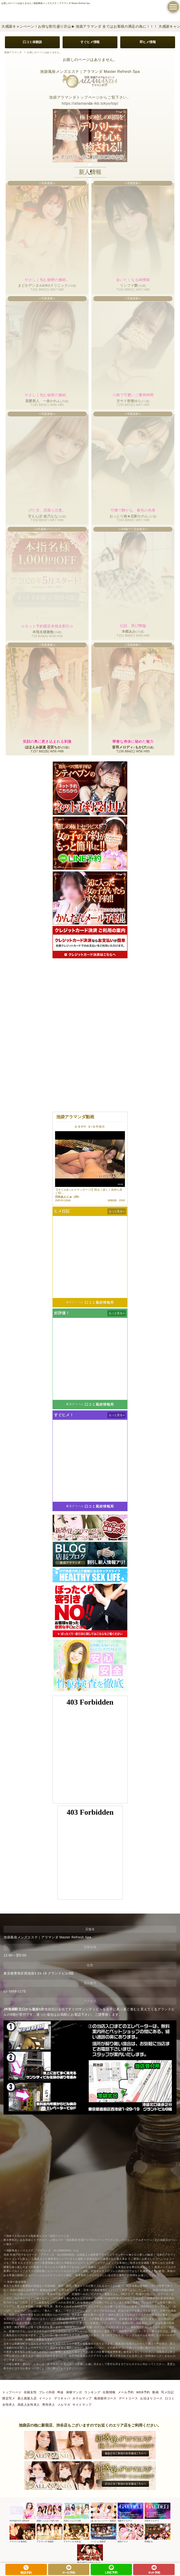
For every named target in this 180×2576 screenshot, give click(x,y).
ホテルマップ (82, 2398)
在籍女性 (30, 2392)
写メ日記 (167, 2392)
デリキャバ (62, 2398)
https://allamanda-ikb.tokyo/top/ (90, 103)
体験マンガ (74, 2392)
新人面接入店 (27, 2398)
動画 (155, 2392)
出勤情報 (109, 2392)
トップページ (12, 2392)
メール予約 (126, 2392)
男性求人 (48, 2404)
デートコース (128, 2398)
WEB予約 (143, 2392)
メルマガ (63, 2404)
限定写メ (8, 2398)
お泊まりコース (151, 2398)
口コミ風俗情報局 (99, 1303)
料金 (60, 2392)
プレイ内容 (47, 2392)
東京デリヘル (75, 1302)
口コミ (170, 2398)
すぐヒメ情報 (90, 42)
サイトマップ (82, 2404)
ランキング (92, 2392)
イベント (45, 2398)
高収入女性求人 (29, 2404)
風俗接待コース (105, 2398)
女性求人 (8, 2404)
